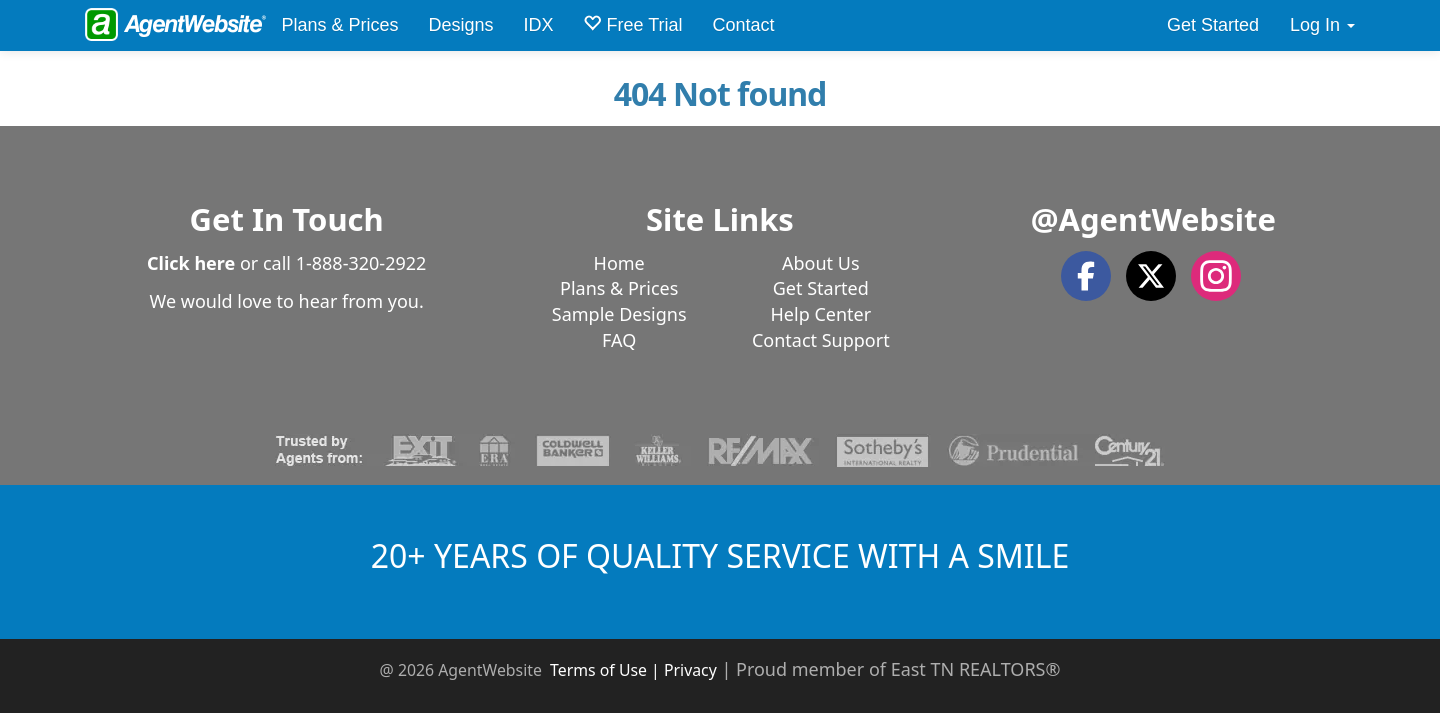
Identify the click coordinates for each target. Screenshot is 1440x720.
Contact (744, 25)
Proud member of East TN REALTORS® (898, 669)
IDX (538, 25)
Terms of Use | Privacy (633, 670)
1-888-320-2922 (361, 263)
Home (619, 263)
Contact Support (821, 340)
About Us (821, 263)
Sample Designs (619, 314)
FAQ (619, 340)
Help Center (821, 314)
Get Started (1213, 25)
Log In (1322, 25)
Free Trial (632, 24)
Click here (191, 263)
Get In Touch (287, 219)
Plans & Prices (339, 25)
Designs (460, 25)
